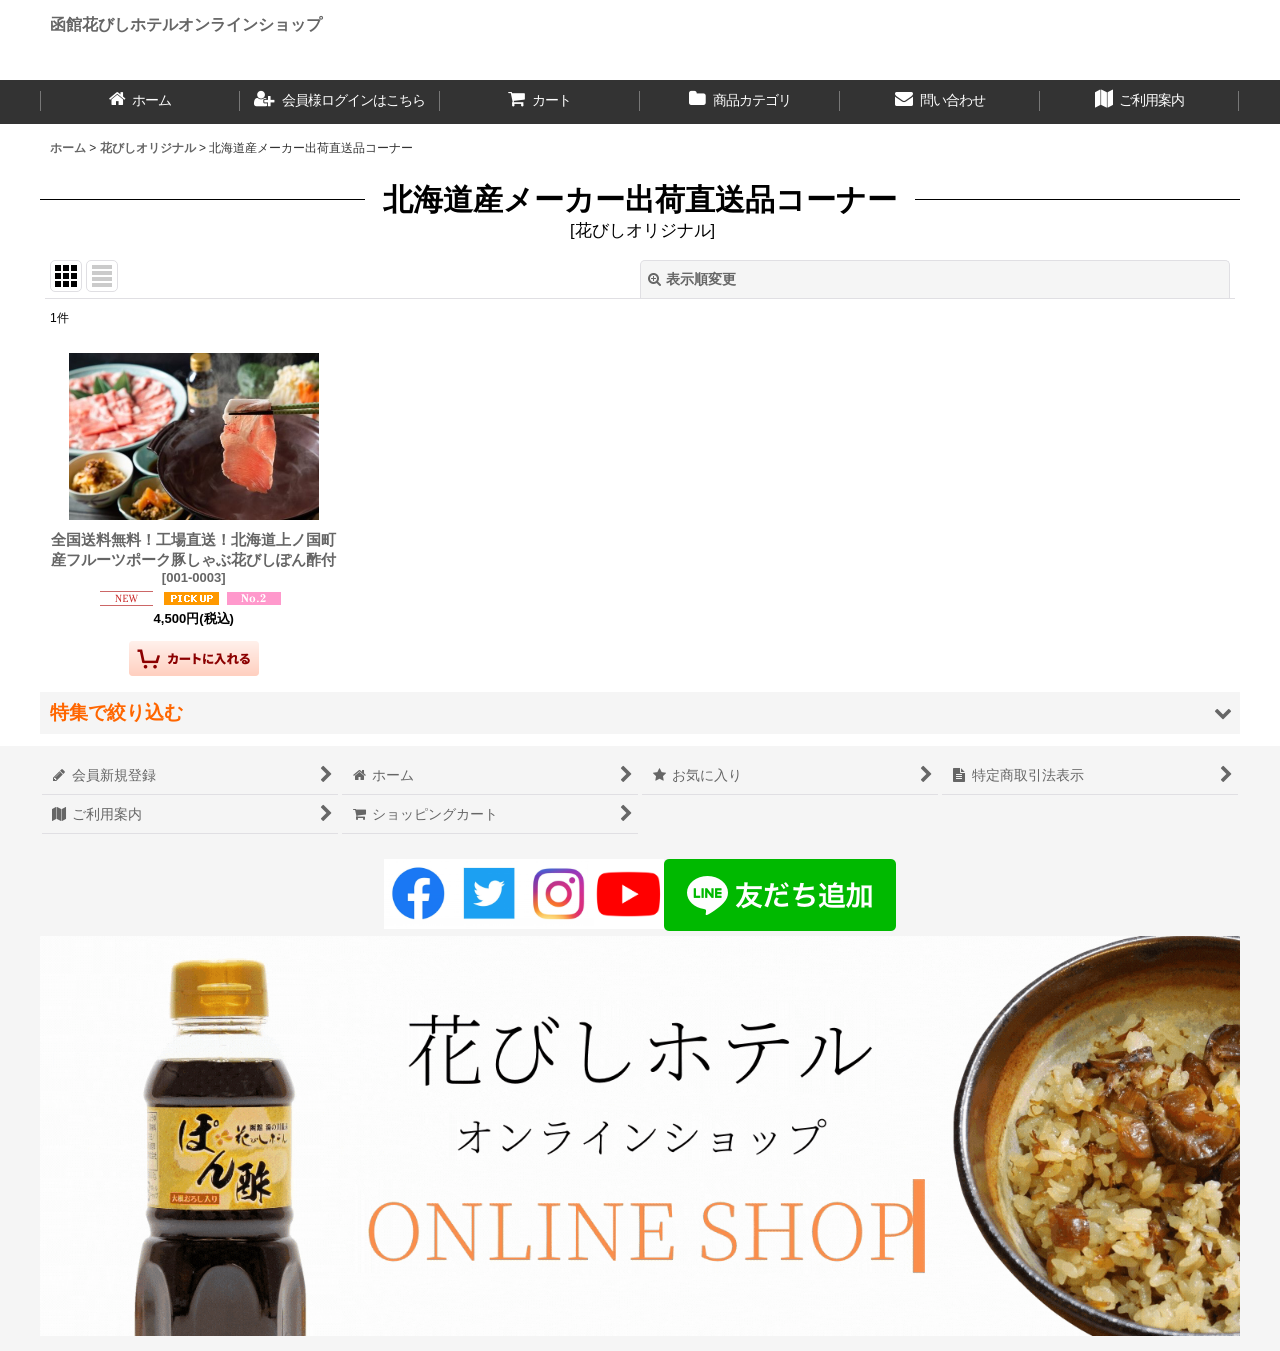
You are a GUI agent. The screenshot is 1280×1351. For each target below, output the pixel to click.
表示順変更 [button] (692, 279)
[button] (640, 712)
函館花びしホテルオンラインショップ (186, 24)
